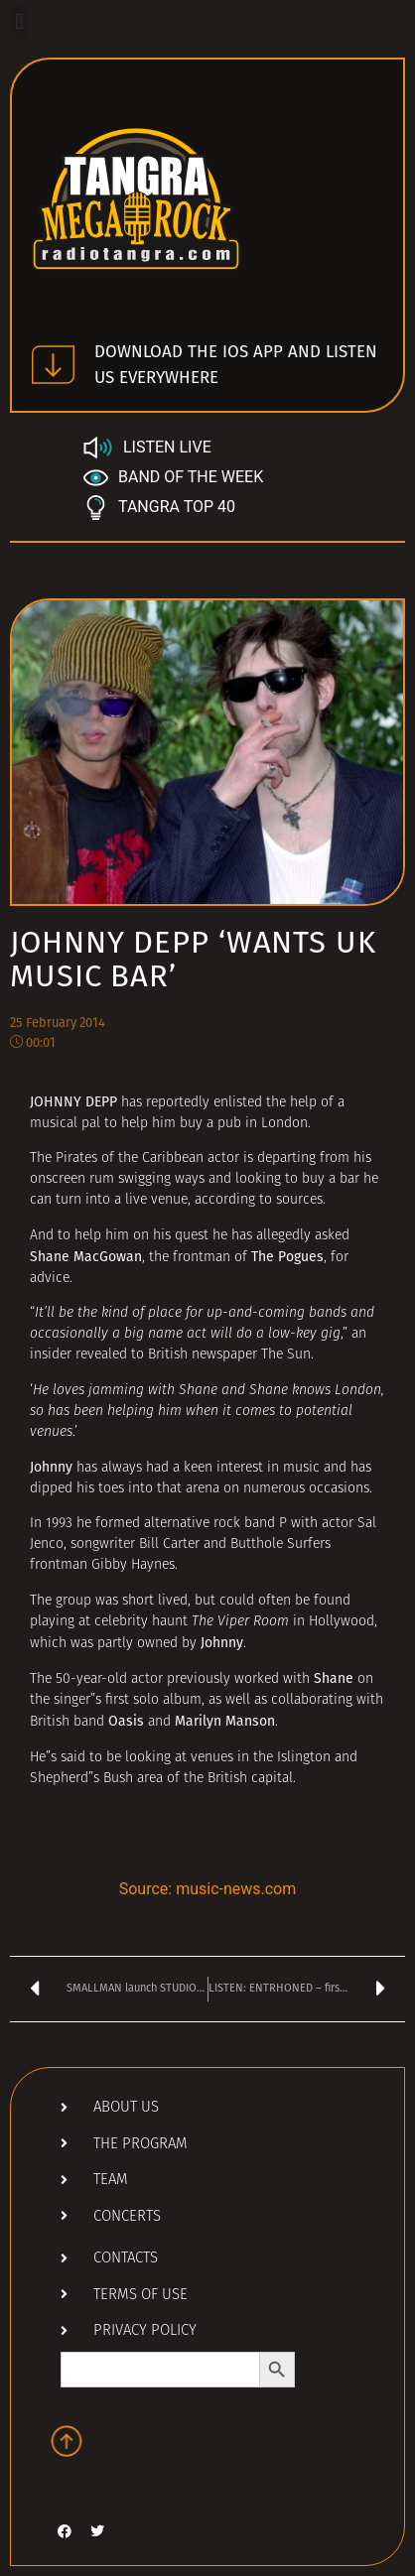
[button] (19, 21)
